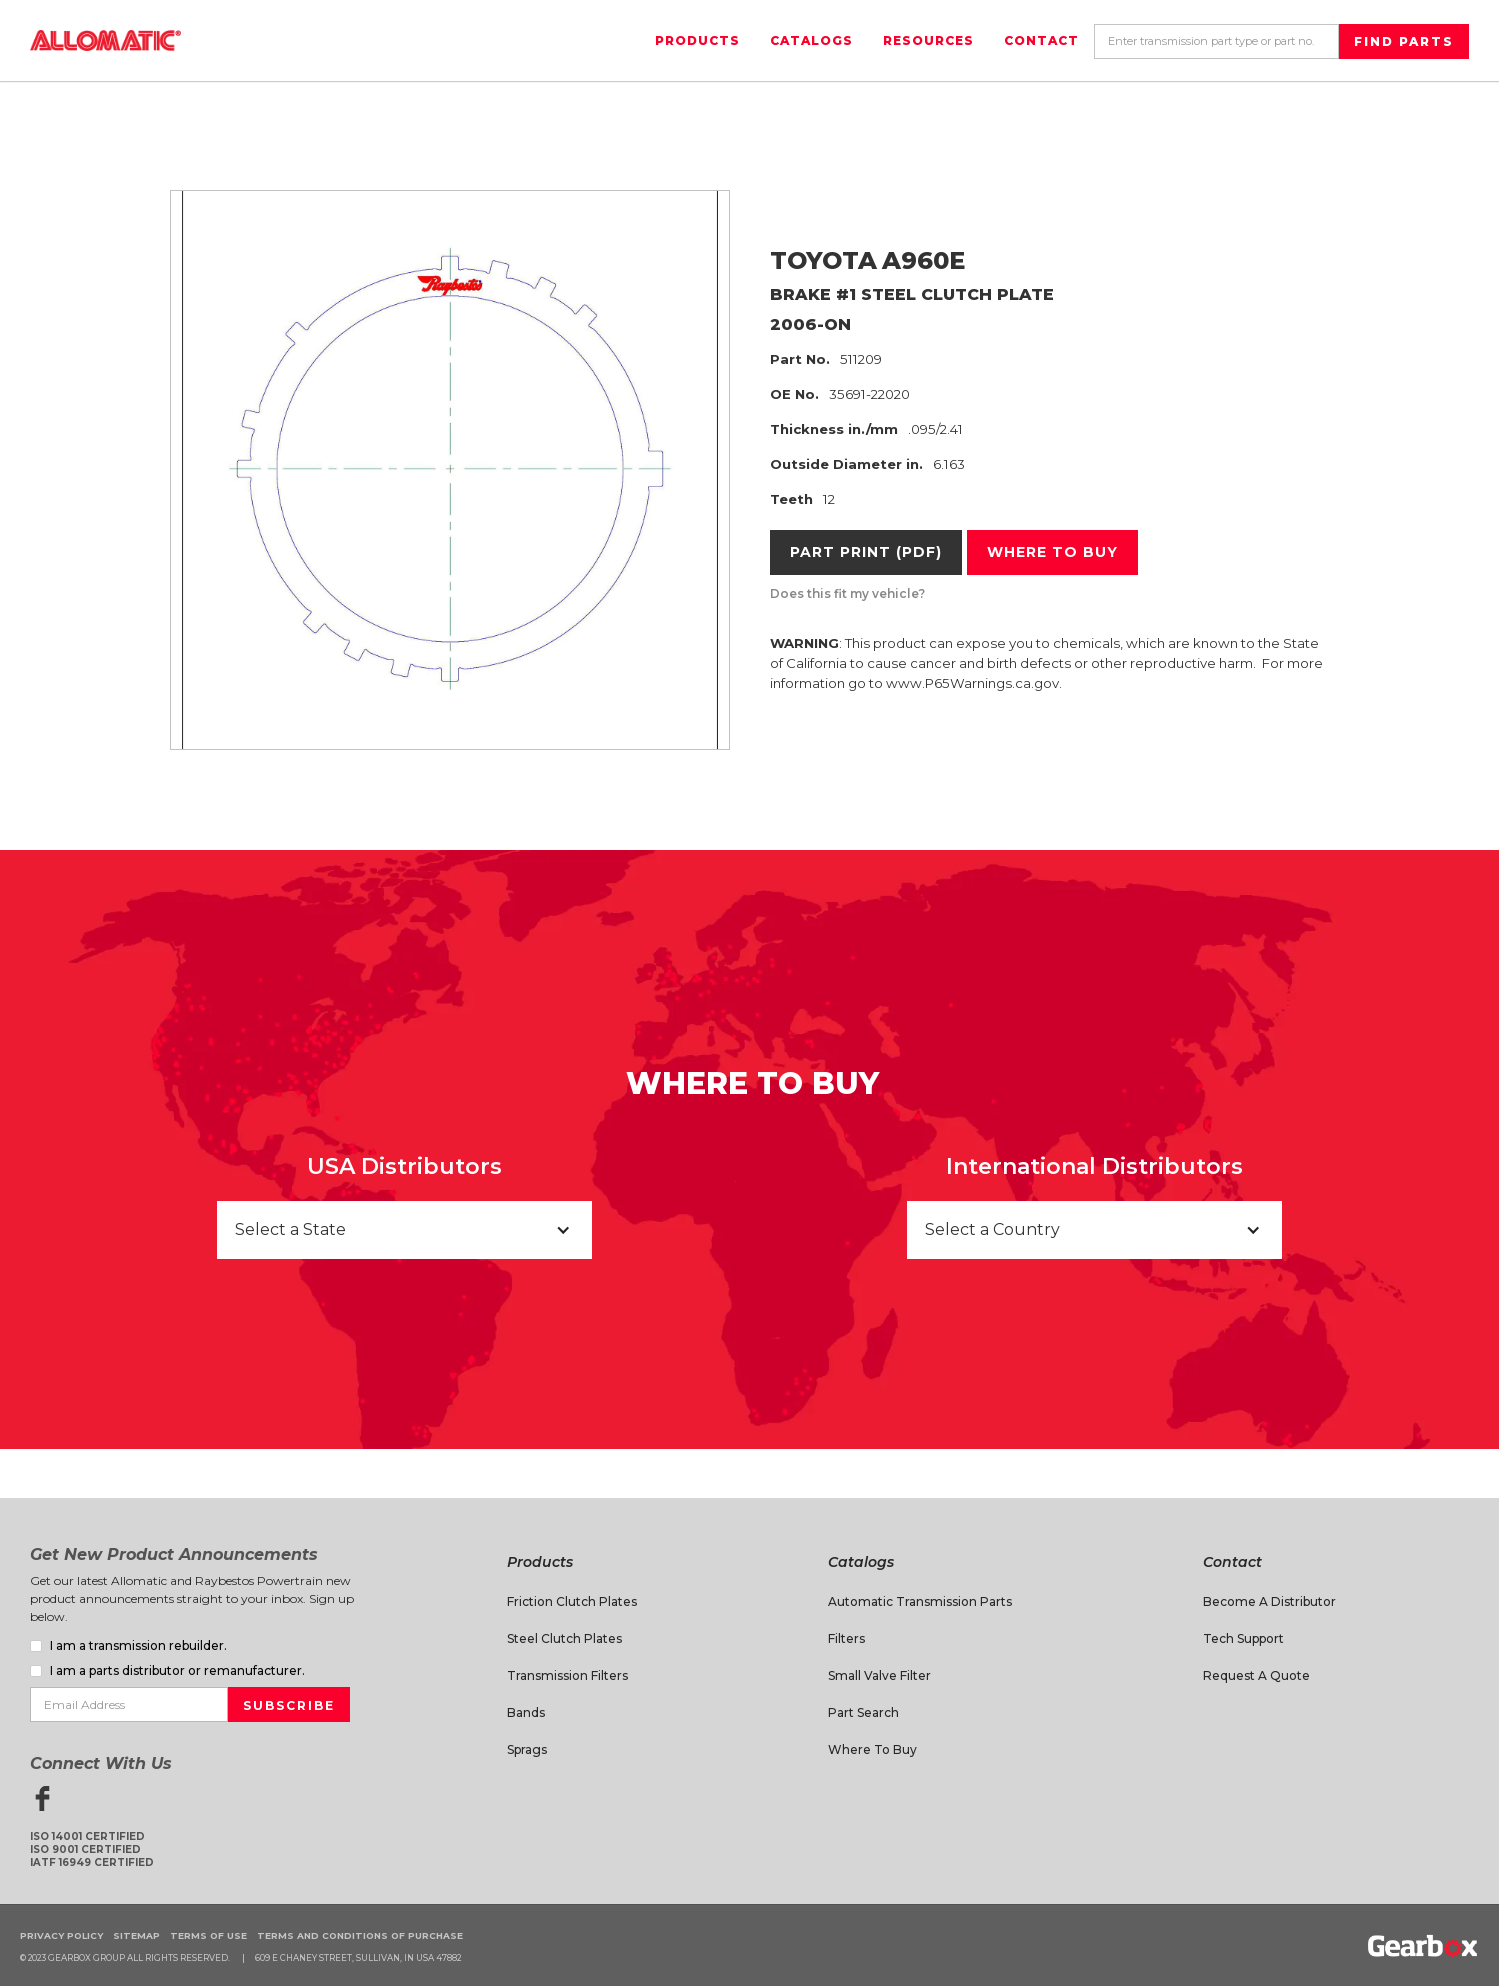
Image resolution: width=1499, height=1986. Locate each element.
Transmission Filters (567, 1675)
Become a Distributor (1269, 1601)
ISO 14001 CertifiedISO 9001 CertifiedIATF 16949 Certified (92, 1849)
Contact (1041, 40)
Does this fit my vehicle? (847, 593)
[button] (404, 1230)
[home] (105, 40)
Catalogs (811, 40)
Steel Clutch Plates (564, 1638)
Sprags (527, 1749)
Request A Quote (1256, 1675)
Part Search (863, 1712)
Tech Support (1243, 1638)
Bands (526, 1712)
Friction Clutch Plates (572, 1601)
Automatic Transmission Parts (920, 1601)
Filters (846, 1638)
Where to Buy (872, 1749)
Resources (928, 40)
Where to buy (1052, 552)
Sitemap (136, 1935)
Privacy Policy (61, 1935)
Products (697, 40)
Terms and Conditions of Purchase (360, 1935)
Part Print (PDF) (866, 552)
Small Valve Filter (879, 1675)
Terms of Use (208, 1935)
